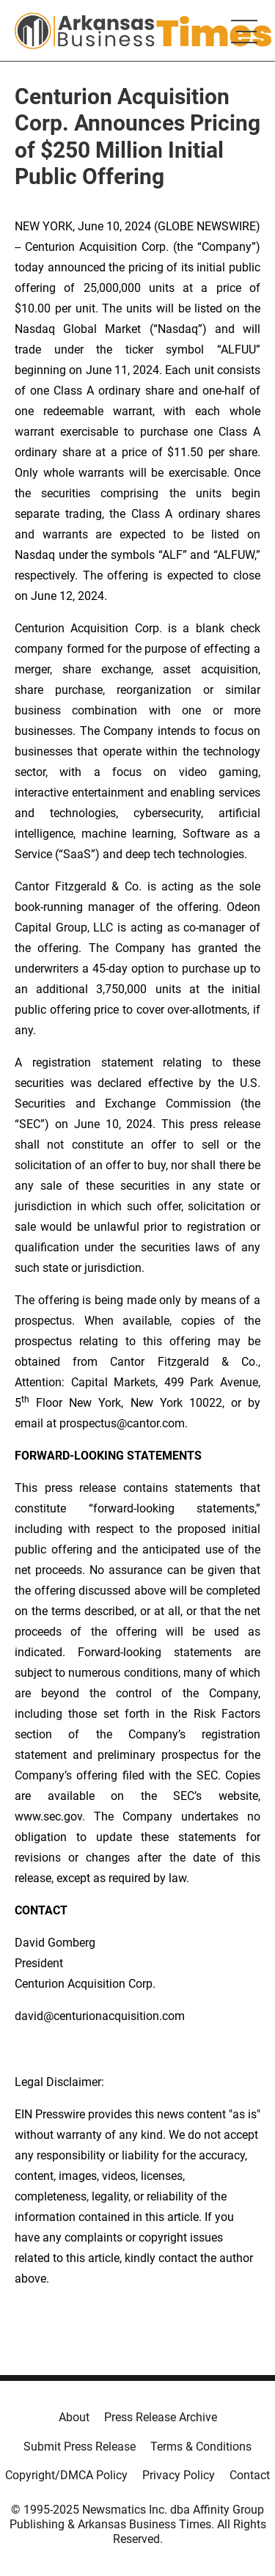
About (74, 2417)
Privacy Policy (178, 2475)
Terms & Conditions (201, 2447)
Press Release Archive (160, 2417)
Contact (250, 2475)
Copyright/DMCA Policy (66, 2475)
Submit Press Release (79, 2447)
